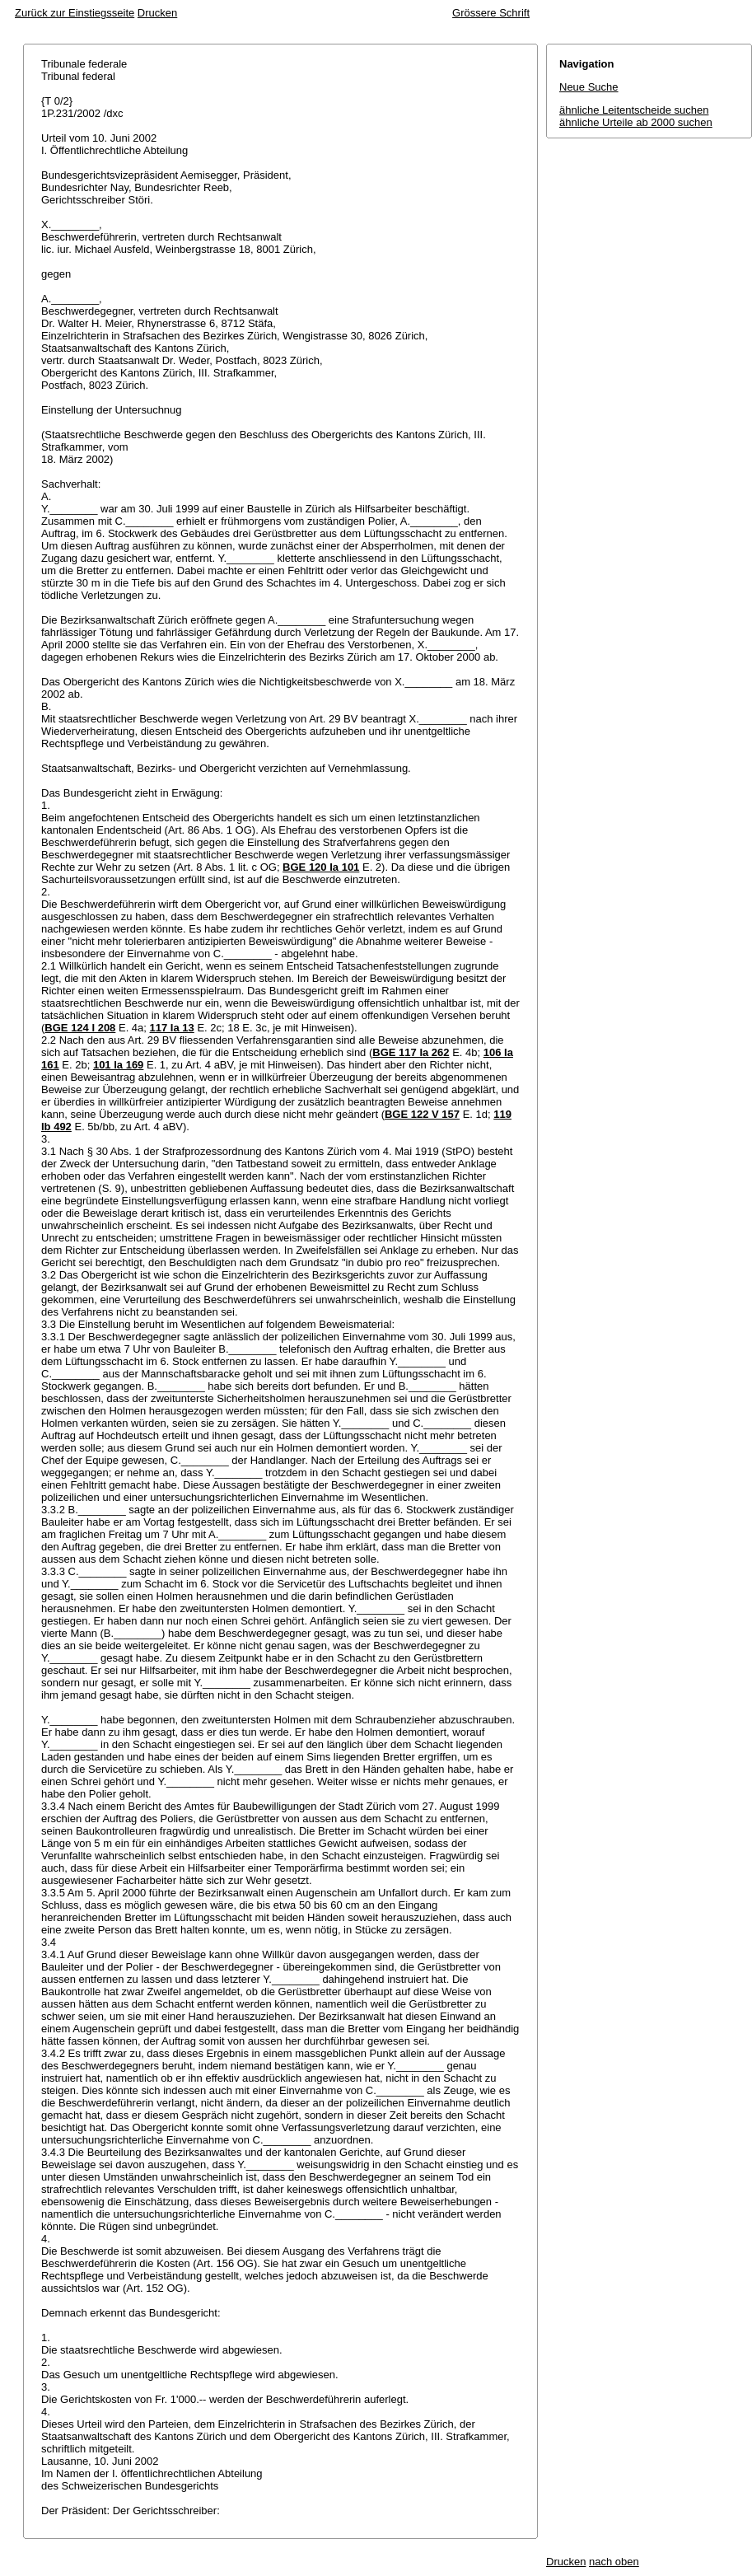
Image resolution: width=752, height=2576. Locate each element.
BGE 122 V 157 (422, 1114)
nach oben (614, 2561)
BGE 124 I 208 (79, 1028)
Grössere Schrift (491, 13)
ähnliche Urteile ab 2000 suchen (635, 122)
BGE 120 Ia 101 (321, 867)
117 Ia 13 (172, 1028)
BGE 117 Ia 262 (410, 1052)
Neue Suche (589, 87)
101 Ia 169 (118, 1065)
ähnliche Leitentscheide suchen (633, 110)
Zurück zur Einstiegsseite (74, 13)
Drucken (157, 13)
